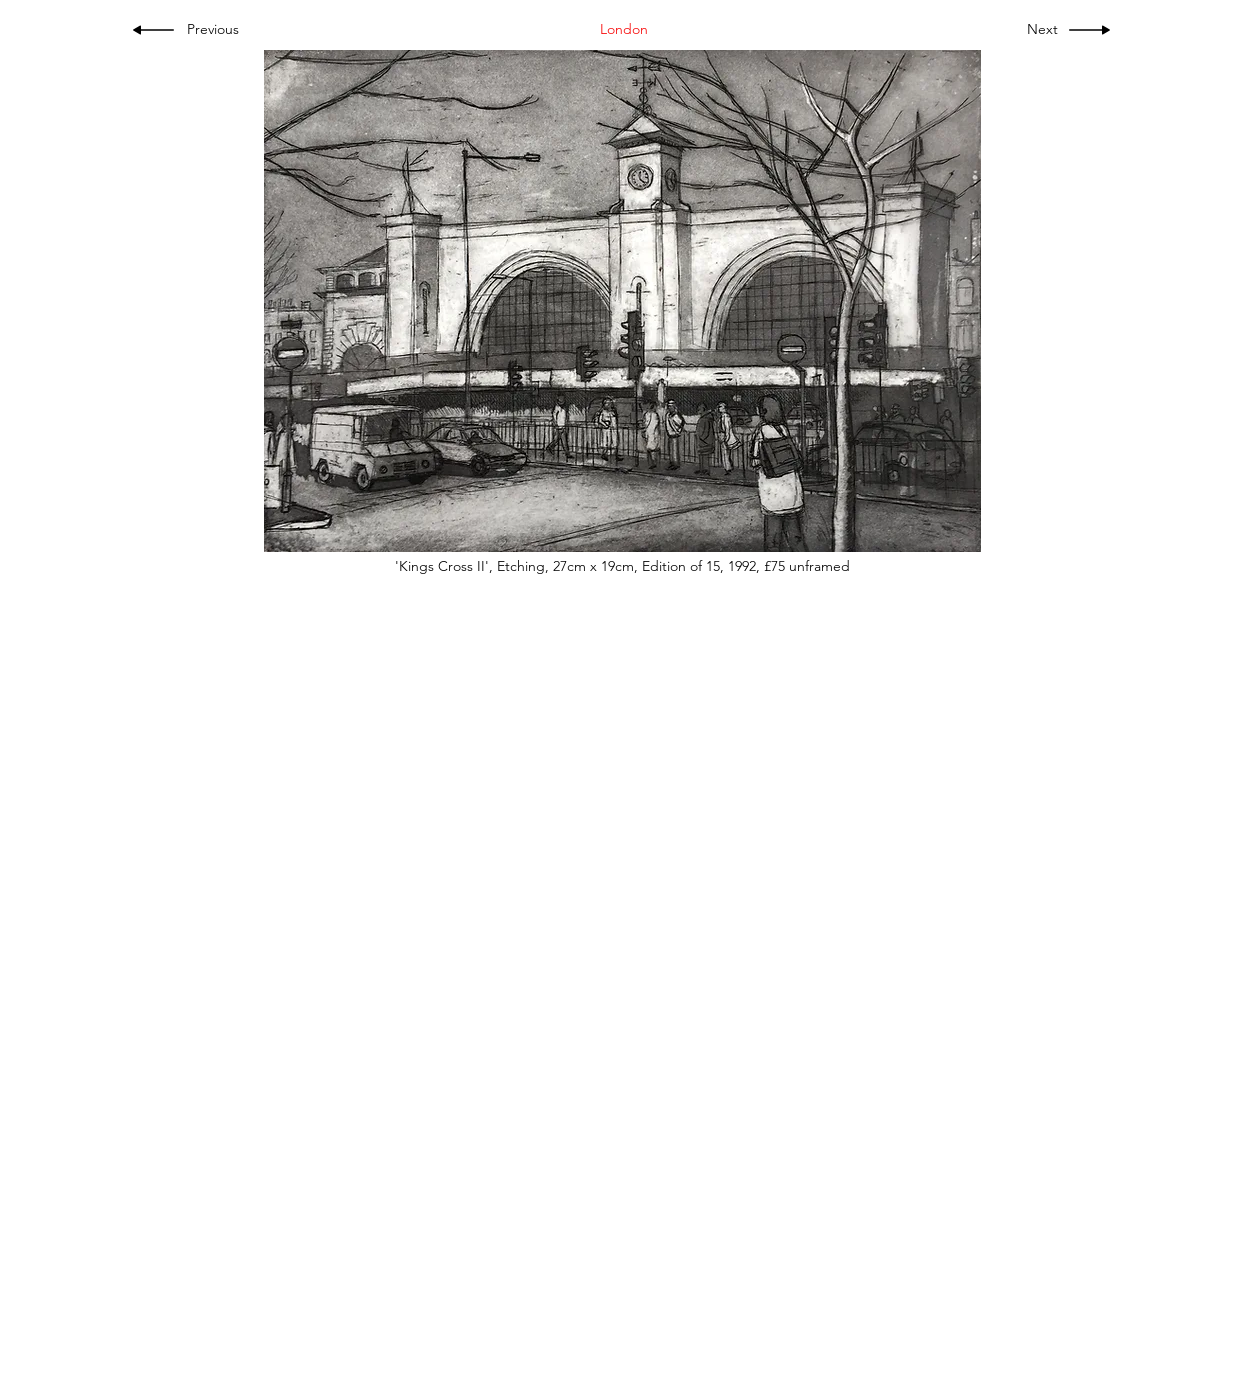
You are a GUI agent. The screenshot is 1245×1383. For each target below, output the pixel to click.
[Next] (1038, 30)
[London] (624, 30)
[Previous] (219, 30)
